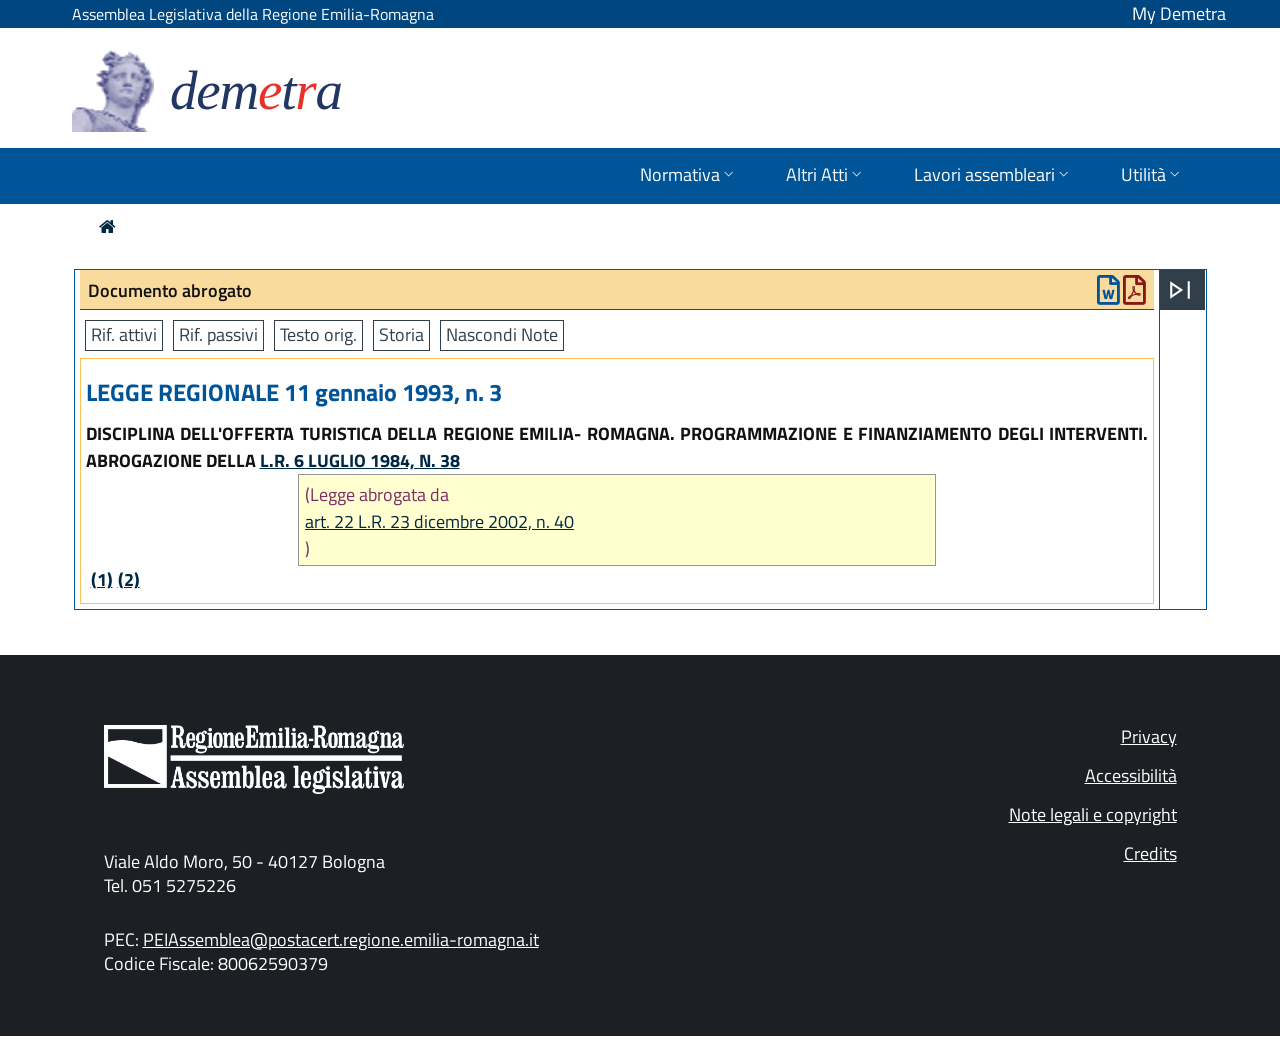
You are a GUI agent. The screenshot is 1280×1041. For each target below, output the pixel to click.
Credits (1150, 853)
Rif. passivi (218, 334)
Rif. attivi (124, 334)
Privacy (1149, 736)
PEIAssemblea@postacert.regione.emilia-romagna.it (341, 939)
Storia (401, 334)
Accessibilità (1131, 775)
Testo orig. (318, 334)
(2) (129, 579)
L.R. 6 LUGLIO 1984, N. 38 (360, 460)
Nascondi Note (502, 334)
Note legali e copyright (1093, 814)
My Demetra (1179, 13)
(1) (102, 579)
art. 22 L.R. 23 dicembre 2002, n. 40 (439, 521)
